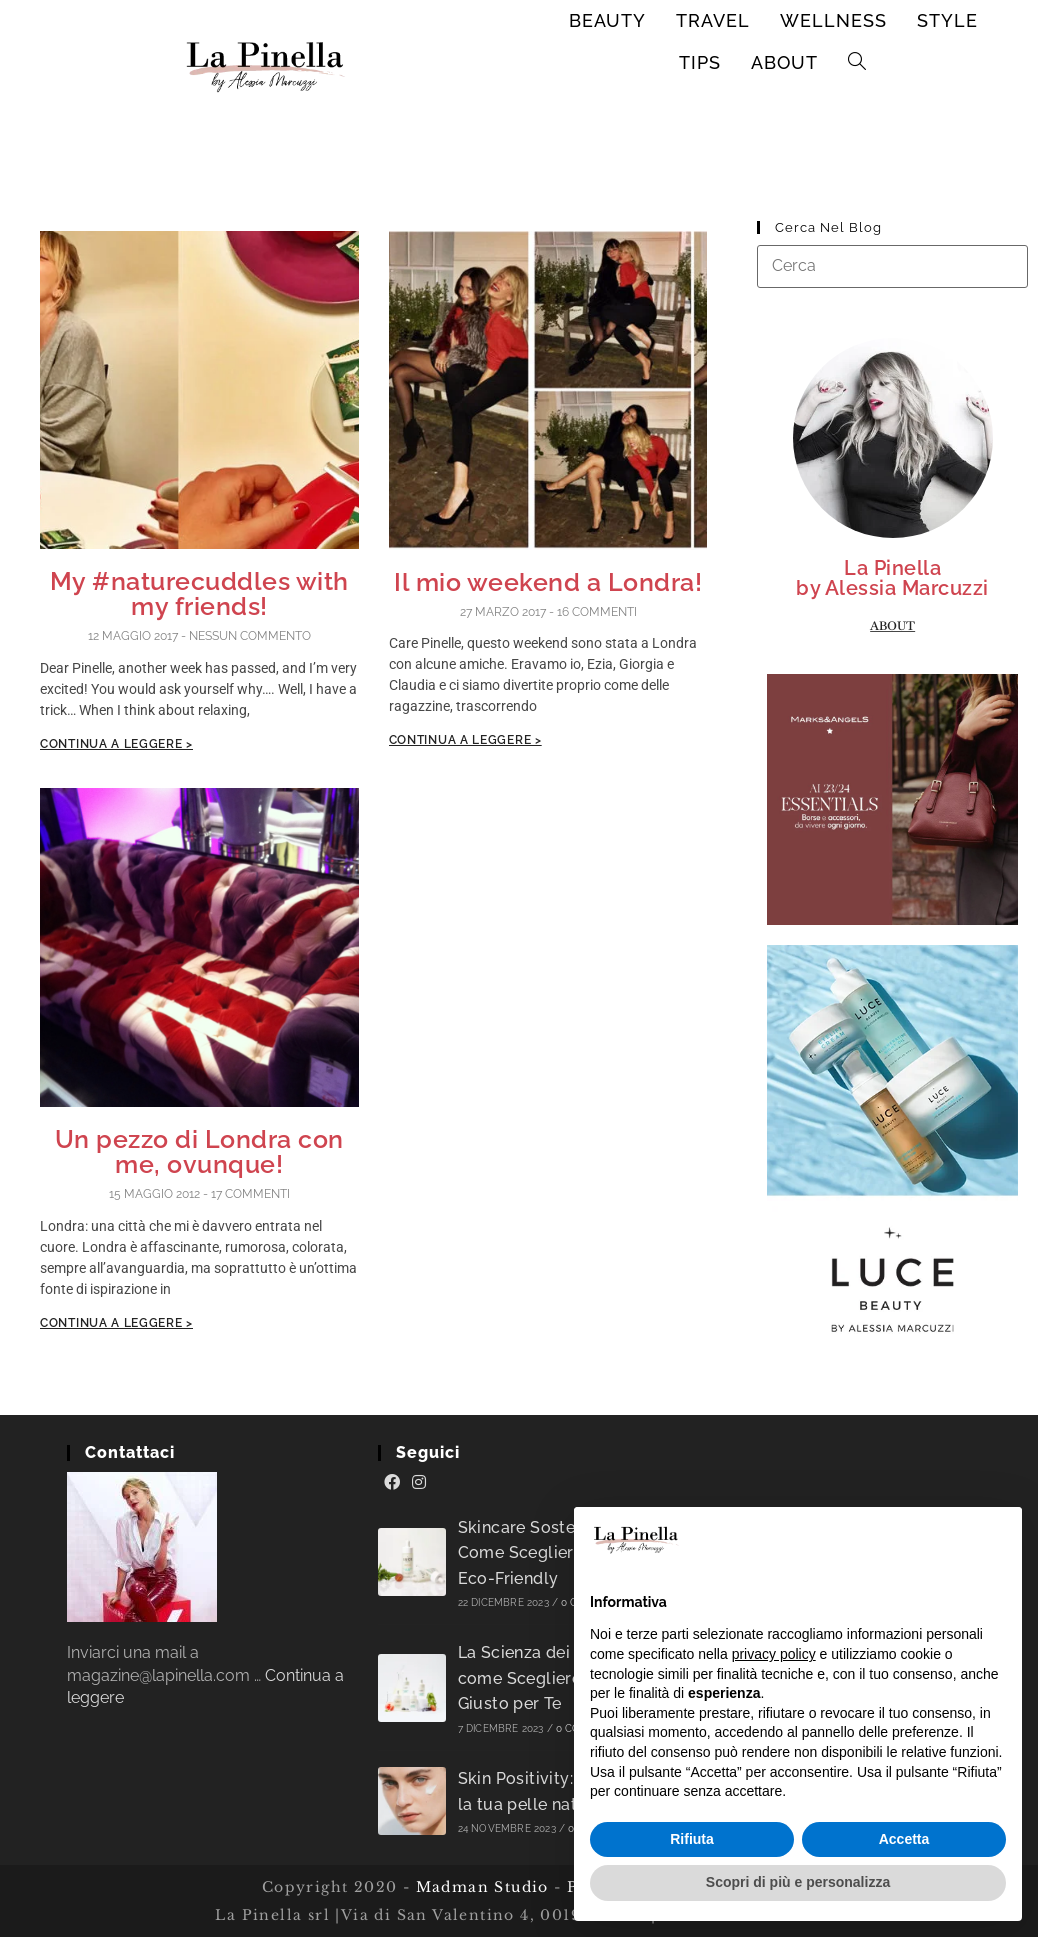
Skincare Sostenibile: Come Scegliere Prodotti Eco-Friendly (555, 1553)
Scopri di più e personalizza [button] (798, 1882)
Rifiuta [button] (692, 1839)
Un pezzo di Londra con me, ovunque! (199, 1151)
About (892, 626)
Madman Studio (479, 1887)
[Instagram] (419, 1483)
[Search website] (857, 63)
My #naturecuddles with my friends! (199, 593)
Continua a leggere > (116, 744)
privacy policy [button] (774, 1654)
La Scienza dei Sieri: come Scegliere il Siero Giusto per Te (549, 1678)
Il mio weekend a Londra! (548, 582)
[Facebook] (392, 1483)
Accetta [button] (904, 1839)
